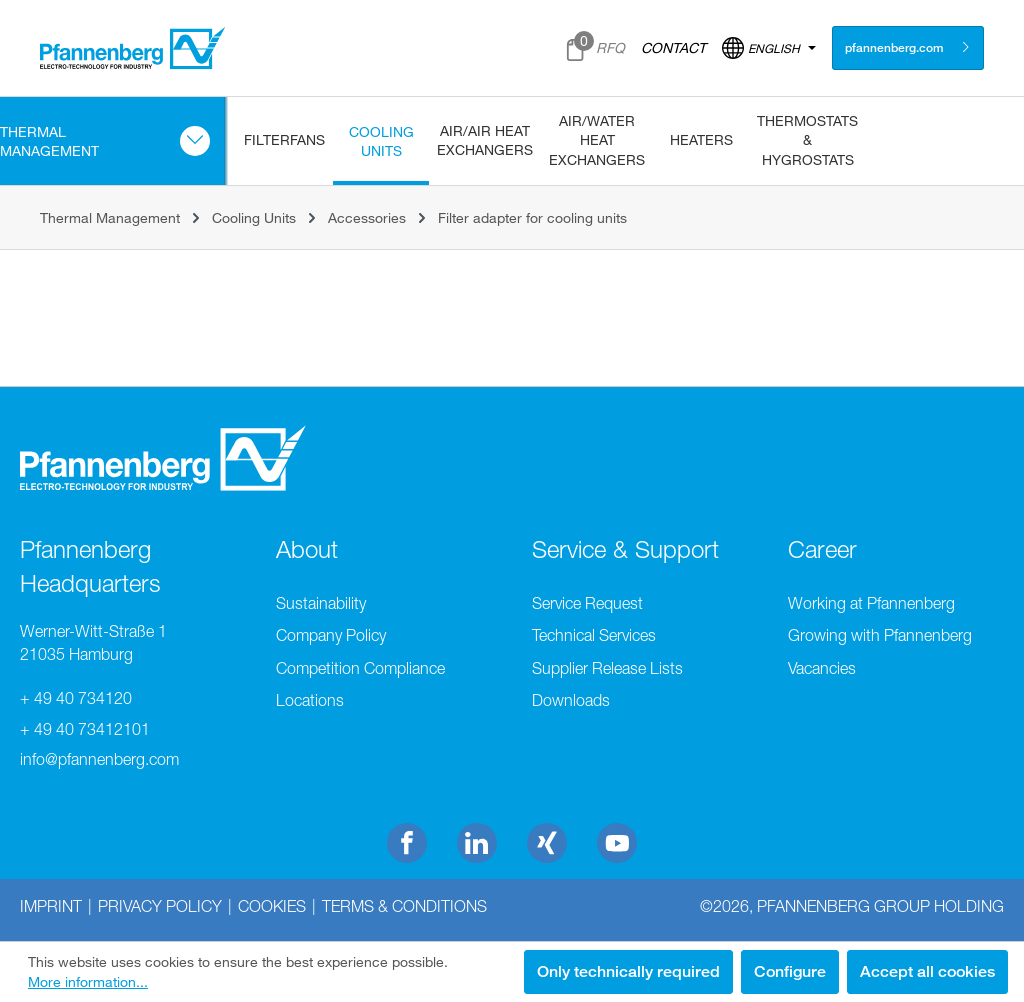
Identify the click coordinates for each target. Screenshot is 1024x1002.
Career (822, 549)
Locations (310, 700)
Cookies (272, 906)
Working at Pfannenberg (871, 603)
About (307, 549)
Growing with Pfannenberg (880, 635)
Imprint (51, 906)
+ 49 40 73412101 (85, 729)
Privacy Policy (160, 906)
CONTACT (673, 47)
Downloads (571, 700)
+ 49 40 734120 (76, 698)
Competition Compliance (360, 668)
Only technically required (628, 971)
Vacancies (822, 668)
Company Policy (331, 635)
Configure (790, 971)
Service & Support (625, 549)
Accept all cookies (927, 971)
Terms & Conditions (404, 906)
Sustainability (321, 603)
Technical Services (594, 635)
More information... (88, 981)
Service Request (587, 603)
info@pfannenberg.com (99, 759)
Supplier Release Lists (607, 668)
